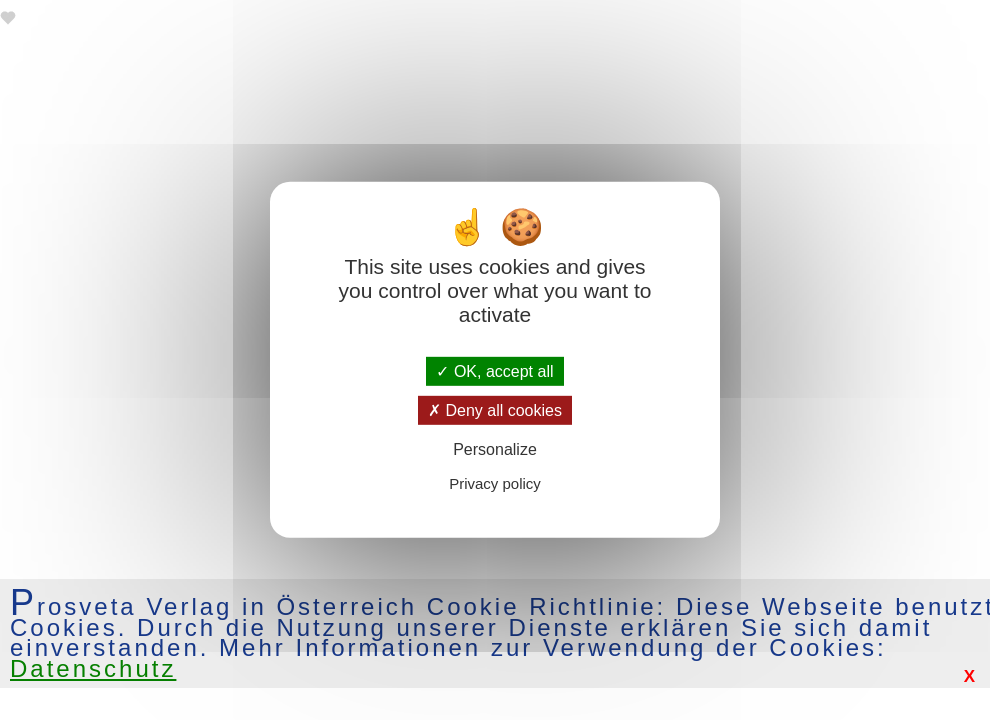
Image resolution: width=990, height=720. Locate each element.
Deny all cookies (495, 410)
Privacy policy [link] (495, 483)
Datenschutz (93, 668)
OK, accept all (494, 371)
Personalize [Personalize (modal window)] (495, 449)
